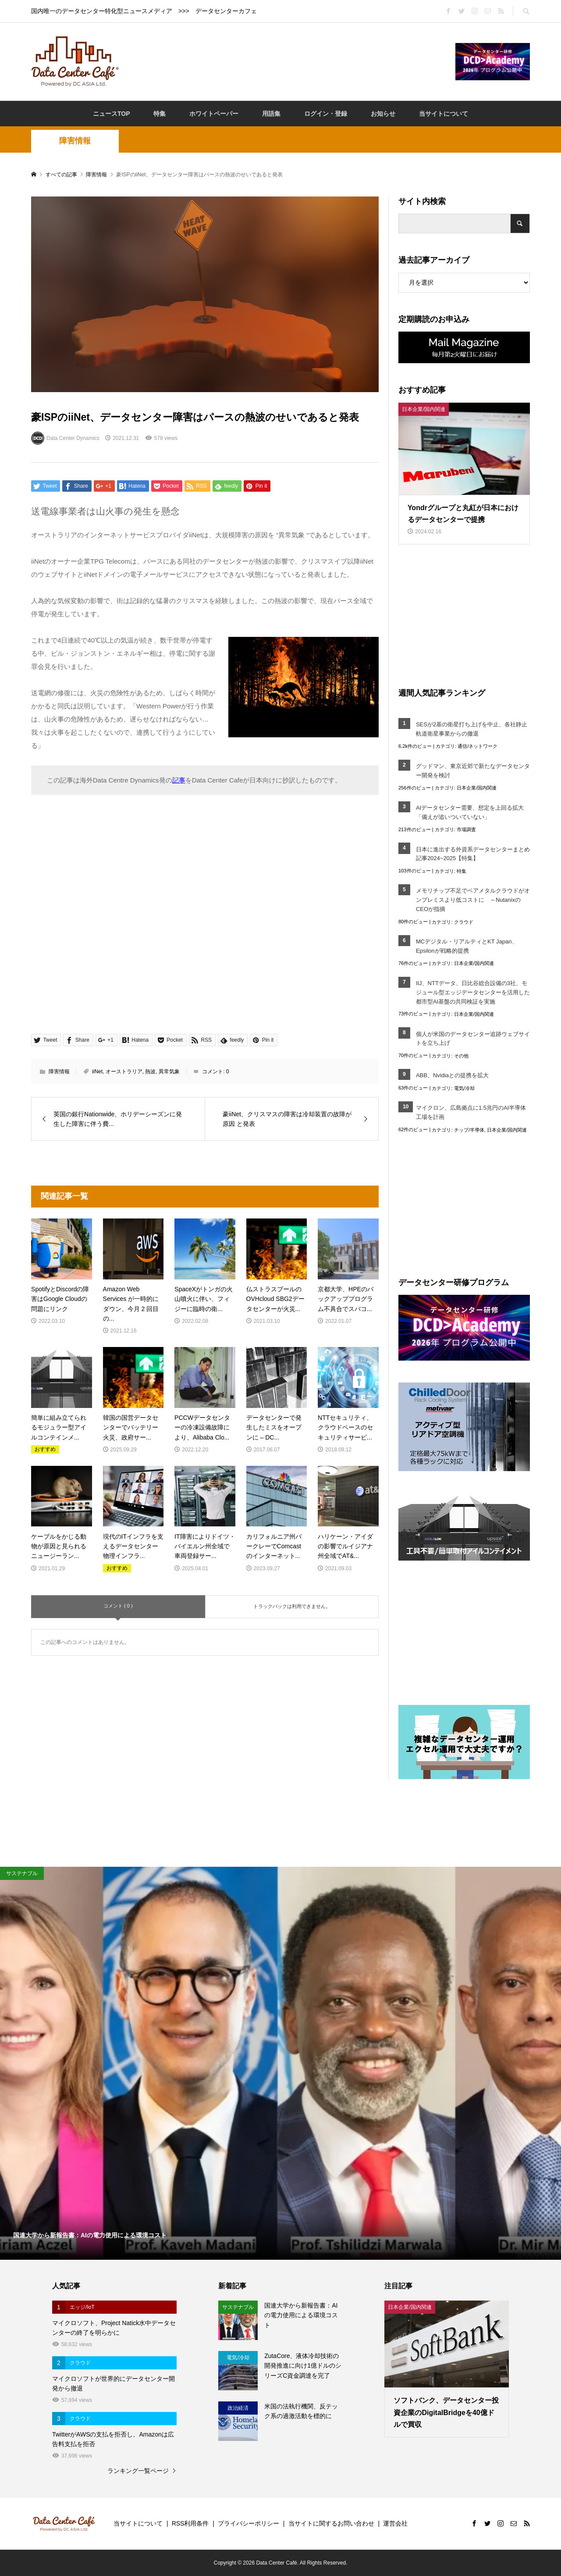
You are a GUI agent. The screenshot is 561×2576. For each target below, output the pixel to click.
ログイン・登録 (325, 113)
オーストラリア (124, 1071)
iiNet (97, 1071)
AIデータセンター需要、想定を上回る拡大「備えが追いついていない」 (470, 812)
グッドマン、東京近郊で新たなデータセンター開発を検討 (473, 771)
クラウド (463, 922)
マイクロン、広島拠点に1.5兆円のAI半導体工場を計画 (471, 1112)
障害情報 (75, 140)
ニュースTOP (111, 113)
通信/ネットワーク (477, 746)
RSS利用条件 (190, 2523)
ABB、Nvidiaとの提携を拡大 (452, 1075)
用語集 (271, 113)
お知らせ (383, 113)
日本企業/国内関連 (477, 787)
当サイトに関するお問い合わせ (331, 2523)
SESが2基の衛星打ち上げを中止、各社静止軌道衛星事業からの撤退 (471, 729)
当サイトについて (443, 113)
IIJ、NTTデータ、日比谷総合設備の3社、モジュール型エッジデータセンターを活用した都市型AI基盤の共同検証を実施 (473, 992)
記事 (178, 780)
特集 (159, 113)
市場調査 (466, 829)
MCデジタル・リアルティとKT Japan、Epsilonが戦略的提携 (467, 946)
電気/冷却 (464, 1088)
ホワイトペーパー (213, 113)
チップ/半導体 (469, 1130)
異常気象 (169, 1071)
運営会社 (395, 2523)
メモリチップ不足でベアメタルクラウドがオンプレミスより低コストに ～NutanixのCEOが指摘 (473, 899)
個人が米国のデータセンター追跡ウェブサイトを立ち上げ (473, 1039)
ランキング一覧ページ (138, 2470)
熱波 (150, 1071)
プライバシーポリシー (248, 2523)
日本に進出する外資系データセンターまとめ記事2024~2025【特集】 (473, 854)
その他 (461, 1055)
